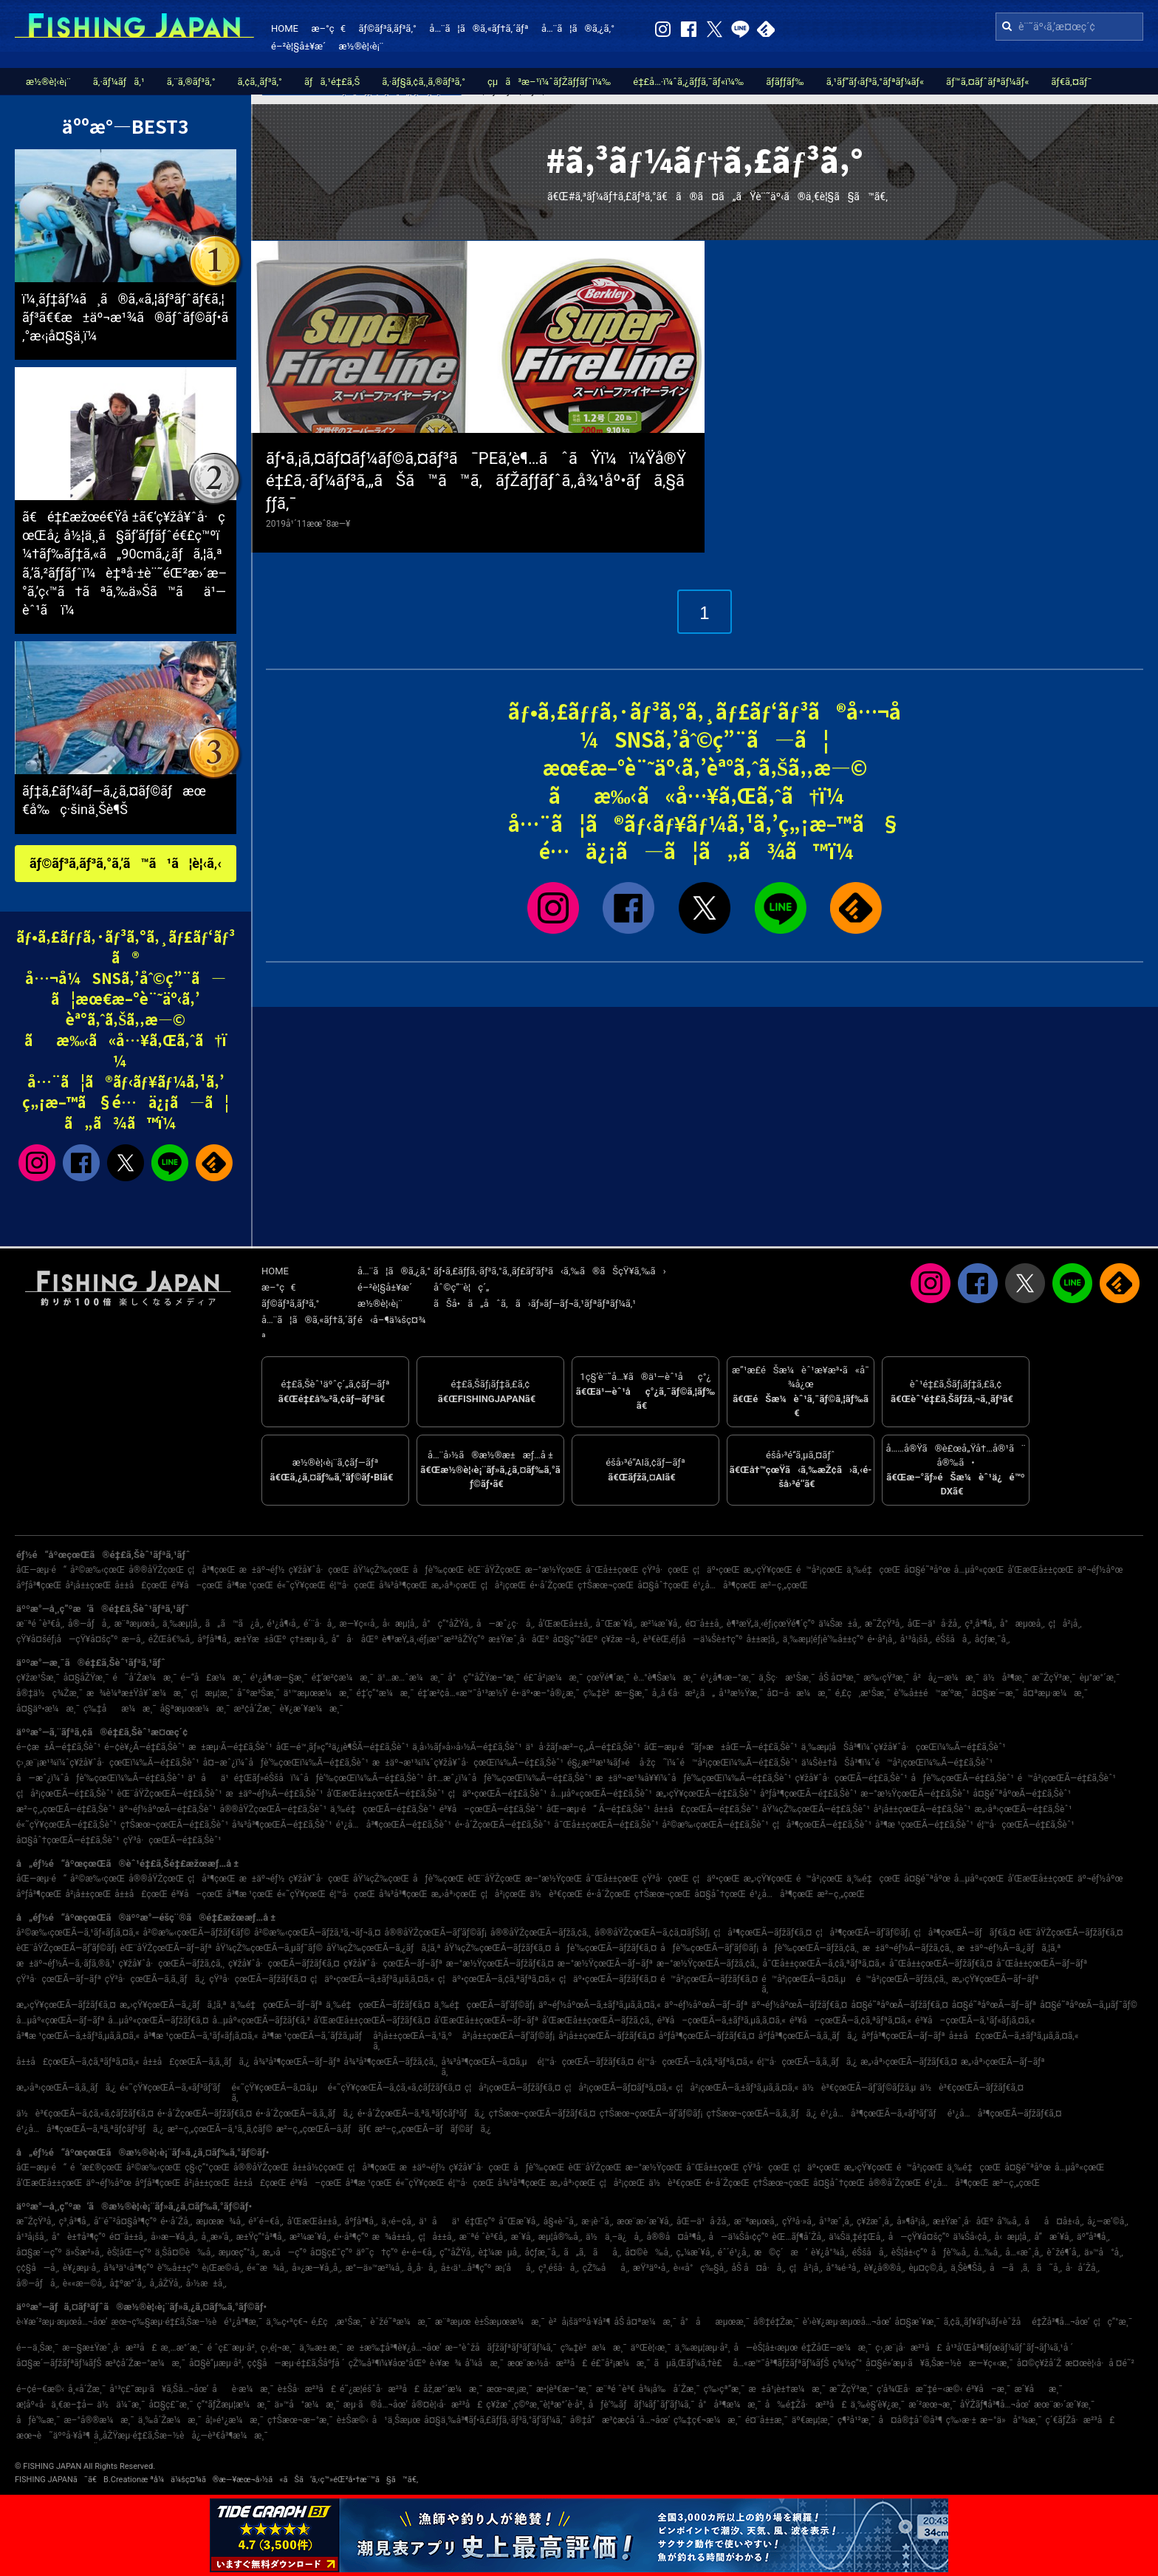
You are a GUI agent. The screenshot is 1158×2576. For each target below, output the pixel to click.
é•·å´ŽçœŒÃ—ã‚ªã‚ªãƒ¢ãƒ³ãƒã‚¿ (421, 2113)
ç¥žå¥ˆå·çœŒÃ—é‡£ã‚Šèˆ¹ (851, 1778)
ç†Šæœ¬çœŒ (606, 1585)
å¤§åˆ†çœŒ (663, 1585)
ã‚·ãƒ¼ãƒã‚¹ (119, 81)
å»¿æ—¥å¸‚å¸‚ (316, 2268)
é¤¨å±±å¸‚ (704, 1624)
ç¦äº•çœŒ (716, 1570)
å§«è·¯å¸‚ (561, 2221)
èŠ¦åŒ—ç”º (129, 2252)
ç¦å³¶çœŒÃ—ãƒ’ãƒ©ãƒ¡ (862, 1932)
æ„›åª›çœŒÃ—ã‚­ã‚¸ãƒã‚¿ (66, 2088)
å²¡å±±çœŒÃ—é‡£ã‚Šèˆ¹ (922, 1809)
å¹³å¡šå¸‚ (916, 1639)
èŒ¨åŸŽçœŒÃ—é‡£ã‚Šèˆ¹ (169, 1793)
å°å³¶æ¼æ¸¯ (729, 2404)
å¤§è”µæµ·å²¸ (216, 2363)
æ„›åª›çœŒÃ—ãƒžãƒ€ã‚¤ (908, 2062)
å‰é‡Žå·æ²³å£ (806, 2404)
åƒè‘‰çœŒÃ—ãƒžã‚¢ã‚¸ (810, 1948)
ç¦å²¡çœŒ (504, 1585)
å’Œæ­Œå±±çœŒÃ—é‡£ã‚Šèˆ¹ (385, 1793)
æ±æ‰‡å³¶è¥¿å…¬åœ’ (393, 2348)
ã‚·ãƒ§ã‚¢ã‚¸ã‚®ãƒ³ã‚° (423, 81)
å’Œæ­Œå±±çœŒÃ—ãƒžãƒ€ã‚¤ (372, 2020)
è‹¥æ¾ (446, 2363)
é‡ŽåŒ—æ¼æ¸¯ (836, 2348)
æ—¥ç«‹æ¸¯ (991, 2363)
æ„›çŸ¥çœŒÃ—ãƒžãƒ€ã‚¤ (66, 2005)
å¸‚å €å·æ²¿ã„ (684, 1693)
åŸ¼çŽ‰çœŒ (381, 1570)
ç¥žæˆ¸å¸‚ (875, 2221)
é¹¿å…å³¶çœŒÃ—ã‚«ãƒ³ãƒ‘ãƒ (882, 2113)
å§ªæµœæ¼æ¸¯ (195, 1709)
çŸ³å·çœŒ (666, 1570)
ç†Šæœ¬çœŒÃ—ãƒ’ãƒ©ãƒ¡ (651, 2113)
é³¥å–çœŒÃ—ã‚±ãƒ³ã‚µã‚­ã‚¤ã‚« (721, 2020)
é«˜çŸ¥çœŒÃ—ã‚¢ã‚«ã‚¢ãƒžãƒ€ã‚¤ (394, 2088)
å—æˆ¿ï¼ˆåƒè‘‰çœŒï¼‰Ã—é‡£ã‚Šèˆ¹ (100, 1778)
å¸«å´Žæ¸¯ (87, 2389)
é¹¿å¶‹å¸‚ (283, 1624)
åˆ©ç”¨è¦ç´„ (462, 1287)
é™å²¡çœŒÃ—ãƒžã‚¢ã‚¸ (902, 1979)
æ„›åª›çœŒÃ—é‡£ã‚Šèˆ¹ (1023, 1809)
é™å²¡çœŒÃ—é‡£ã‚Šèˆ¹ (1067, 1778)
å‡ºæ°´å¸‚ (127, 2283)
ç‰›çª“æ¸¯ (724, 2389)
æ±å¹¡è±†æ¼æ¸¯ (787, 2389)
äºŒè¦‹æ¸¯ (651, 2348)
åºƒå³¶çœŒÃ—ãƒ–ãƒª (903, 2036)
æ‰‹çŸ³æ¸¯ (886, 1678)
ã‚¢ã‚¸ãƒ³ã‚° (260, 81)
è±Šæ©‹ (353, 2420)
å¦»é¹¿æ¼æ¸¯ (234, 2420)
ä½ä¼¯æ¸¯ (121, 2404)
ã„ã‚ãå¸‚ (592, 2252)
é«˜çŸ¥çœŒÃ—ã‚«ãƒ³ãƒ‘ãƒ (173, 2088)
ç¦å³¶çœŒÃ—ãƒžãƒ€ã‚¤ (762, 1932)
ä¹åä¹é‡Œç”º (457, 2221)
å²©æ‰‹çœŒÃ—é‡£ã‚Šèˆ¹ (715, 1825)
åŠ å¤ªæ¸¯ (839, 1678)
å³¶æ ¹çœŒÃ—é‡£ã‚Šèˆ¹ (924, 1825)
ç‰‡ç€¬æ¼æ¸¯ (707, 2420)
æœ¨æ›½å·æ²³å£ (547, 2363)
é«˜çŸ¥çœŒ (301, 1585)
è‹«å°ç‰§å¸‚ (701, 2268)
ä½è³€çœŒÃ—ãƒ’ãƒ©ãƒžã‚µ (859, 2088)
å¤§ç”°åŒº (574, 1639)
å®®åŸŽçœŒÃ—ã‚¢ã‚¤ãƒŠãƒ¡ (652, 1932)
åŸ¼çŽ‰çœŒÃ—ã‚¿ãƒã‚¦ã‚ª (383, 1948)
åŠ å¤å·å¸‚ (758, 2268)
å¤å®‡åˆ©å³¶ (910, 2420)
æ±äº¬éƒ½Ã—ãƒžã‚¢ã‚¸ (908, 1948)
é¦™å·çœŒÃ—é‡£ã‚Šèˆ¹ (1026, 1825)
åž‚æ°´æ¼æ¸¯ (453, 2389)
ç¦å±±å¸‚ (436, 2237)
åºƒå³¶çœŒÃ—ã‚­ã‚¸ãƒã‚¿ (808, 2036)
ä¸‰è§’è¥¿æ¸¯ (877, 2404)
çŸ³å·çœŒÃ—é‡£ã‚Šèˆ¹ (172, 1840)
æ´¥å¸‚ (523, 2237)
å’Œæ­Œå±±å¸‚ (565, 1624)
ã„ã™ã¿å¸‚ (234, 1624)
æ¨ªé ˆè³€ (615, 2389)
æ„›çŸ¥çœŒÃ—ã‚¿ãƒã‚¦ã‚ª (173, 2005)
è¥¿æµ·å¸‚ (81, 2268)
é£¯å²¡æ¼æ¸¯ (553, 1678)
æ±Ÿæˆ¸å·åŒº (518, 1639)
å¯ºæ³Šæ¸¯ (258, 1693)
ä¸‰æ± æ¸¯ (321, 2348)
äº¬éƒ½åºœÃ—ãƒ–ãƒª (706, 2005)
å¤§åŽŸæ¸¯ (86, 1678)
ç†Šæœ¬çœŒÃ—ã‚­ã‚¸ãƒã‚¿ (762, 2113)
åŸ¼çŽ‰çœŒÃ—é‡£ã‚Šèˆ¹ (816, 1809)
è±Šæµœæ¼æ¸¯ (509, 2322)
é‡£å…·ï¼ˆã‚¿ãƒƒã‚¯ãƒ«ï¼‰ (688, 81)
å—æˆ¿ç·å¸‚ (505, 1624)
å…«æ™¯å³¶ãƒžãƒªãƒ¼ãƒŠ (781, 2363)
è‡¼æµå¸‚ (500, 2252)
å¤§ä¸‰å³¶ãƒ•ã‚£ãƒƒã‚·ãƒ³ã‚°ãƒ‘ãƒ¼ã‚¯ (495, 2420)
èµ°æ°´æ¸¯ (1100, 1678)
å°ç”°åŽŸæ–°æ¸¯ (484, 1678)
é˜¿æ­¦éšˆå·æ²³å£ (379, 2389)
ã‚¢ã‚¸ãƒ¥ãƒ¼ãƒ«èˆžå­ (986, 2322)
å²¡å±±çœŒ (89, 1585)
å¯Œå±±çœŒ (612, 1570)
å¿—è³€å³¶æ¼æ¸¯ (229, 2435)
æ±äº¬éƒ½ (262, 1570)
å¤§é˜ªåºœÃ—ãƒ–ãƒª (994, 2005)
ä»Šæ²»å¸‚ (84, 2252)
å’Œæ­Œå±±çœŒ (1040, 1570)
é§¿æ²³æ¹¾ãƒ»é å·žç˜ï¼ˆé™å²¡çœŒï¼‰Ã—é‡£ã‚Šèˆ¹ (682, 1762)
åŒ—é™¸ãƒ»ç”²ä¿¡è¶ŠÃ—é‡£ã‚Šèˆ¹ (342, 1747)
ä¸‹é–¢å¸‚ (398, 2221)
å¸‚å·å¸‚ (422, 2268)
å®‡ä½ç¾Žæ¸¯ (49, 1693)
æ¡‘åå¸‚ (515, 2268)
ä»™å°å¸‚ (1103, 2252)
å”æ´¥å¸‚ (1053, 2237)
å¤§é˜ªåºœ (927, 1570)
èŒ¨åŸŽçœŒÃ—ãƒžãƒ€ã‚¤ (1071, 1932)
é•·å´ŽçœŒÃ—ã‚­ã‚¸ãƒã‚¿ (305, 2113)
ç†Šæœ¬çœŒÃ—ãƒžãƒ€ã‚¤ (542, 2113)
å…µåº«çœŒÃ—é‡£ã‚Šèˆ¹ (600, 1793)
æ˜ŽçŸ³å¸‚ (884, 1624)
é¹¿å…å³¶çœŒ (724, 1585)
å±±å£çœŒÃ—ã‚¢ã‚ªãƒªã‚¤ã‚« (77, 2062)
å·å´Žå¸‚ (1083, 2268)
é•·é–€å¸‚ (419, 2252)
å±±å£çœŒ (141, 1585)
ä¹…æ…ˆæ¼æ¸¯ (410, 1678)
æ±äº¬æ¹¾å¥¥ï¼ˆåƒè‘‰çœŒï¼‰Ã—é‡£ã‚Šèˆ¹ (693, 1778)
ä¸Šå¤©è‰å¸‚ (185, 2252)
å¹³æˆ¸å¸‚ (836, 2221)
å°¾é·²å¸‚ (843, 2268)
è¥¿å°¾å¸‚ (830, 2252)
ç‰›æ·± (961, 2420)
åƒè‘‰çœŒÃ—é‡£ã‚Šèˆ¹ (962, 1778)
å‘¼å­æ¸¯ (484, 2363)
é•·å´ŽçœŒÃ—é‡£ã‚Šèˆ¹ (502, 1825)
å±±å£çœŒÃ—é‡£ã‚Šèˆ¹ (706, 1809)
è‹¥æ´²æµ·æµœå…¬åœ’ (62, 2322)
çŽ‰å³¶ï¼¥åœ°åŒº (387, 2363)
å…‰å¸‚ (987, 2252)
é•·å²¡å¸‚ (881, 1639)
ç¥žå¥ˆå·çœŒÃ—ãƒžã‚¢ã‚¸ (172, 1963)
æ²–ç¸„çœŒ (784, 1585)
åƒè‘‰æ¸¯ (38, 2420)
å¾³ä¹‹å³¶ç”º (128, 2268)
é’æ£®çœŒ (96, 2167)
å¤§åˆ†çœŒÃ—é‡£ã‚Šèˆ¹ (68, 1840)
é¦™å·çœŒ (352, 1585)
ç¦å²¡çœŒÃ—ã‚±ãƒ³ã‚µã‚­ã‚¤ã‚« (737, 2088)
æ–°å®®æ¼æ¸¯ (99, 2420)
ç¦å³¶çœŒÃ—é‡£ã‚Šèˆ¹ (821, 1825)
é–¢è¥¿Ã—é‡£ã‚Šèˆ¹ (144, 1747)
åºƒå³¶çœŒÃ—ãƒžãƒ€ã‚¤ (707, 2036)
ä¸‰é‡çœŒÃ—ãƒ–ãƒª (276, 2005)
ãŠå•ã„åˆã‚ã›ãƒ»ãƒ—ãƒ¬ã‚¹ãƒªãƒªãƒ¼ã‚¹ (535, 1303)
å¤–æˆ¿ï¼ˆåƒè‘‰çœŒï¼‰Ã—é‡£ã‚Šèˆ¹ (286, 1762)
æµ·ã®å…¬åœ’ (375, 2404)
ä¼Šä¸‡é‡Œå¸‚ (856, 2237)
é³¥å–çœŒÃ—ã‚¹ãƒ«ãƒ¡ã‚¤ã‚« (975, 2020)
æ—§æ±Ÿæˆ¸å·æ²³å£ (109, 2348)
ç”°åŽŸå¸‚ (456, 2252)
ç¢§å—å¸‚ (37, 2268)
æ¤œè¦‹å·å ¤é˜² (1099, 2363)
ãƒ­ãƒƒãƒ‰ (785, 81)
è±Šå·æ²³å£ (307, 2389)
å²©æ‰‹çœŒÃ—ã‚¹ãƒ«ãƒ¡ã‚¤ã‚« (78, 1932)
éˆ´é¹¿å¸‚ (734, 2252)
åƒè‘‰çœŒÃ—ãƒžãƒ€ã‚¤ (606, 1948)
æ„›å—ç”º (284, 2252)
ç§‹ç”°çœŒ (207, 2167)
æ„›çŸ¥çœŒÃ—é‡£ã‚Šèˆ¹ (706, 1793)
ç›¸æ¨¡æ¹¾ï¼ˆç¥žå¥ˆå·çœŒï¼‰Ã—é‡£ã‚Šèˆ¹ (107, 1762)
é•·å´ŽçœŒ (552, 1585)
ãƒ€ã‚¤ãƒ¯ (1071, 81)
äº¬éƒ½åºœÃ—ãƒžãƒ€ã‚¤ (799, 2005)
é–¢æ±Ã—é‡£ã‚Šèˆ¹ (58, 1747)
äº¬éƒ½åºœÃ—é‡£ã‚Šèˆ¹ (167, 1809)
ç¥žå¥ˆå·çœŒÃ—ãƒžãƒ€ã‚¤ (284, 1963)
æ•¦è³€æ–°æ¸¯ (564, 2389)
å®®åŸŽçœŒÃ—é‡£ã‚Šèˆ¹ (272, 1809)
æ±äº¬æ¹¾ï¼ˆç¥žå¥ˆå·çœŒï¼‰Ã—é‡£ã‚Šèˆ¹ (467, 1762)
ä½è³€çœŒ (556, 1894)
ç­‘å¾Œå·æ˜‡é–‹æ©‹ (919, 2389)
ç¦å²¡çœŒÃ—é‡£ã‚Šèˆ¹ (64, 1793)
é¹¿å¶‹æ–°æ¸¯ (728, 1678)
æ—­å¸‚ (132, 1639)
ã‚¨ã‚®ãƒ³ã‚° (191, 81)
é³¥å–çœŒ (197, 1585)
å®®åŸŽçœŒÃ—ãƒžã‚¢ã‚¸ (540, 1932)
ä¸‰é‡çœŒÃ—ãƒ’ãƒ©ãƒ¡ (484, 2005)
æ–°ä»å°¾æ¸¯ (1011, 2420)
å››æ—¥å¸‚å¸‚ (174, 2237)
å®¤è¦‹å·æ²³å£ (446, 2404)
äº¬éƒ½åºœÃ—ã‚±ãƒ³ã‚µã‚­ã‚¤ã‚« (599, 2005)
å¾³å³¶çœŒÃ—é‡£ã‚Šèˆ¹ (282, 1825)
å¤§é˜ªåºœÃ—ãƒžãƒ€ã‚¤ (899, 2005)
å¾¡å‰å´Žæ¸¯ (669, 2389)
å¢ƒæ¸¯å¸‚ (992, 1639)
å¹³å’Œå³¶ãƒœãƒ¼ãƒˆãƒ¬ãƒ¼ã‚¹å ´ (1009, 2348)
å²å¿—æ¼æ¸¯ (946, 1678)
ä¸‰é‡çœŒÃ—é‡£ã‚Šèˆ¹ (383, 1809)
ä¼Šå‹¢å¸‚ (972, 2237)
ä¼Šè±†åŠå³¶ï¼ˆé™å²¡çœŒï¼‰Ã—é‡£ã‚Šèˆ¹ (897, 1762)
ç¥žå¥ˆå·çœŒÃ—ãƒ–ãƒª (392, 1963)
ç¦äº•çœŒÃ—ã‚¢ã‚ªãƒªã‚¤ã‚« (496, 1979)
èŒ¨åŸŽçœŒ (494, 1570)
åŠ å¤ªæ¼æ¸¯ (645, 2322)
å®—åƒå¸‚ (89, 1624)
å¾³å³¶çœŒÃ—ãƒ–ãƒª (296, 2062)
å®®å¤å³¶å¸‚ (675, 2237)
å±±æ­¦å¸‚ (762, 1639)
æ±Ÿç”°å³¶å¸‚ (261, 2237)
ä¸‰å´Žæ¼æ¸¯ (170, 2420)
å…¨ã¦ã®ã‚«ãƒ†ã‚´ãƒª (478, 28)
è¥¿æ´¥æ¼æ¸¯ (311, 1709)
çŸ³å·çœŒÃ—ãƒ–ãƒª (58, 1979)
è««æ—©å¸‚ (84, 2283)
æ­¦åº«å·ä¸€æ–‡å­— (54, 2404)
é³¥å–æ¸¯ (988, 2389)
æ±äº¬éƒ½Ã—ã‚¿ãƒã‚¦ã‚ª (1009, 1948)
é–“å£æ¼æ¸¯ (214, 1678)
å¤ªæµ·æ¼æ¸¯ (1055, 1693)
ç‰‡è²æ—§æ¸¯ (615, 1693)
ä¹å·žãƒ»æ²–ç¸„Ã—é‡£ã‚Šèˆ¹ (583, 1747)
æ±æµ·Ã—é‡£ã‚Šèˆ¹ (230, 1747)
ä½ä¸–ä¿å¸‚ (614, 2237)
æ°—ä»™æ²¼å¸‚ (375, 2268)
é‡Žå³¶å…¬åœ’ (1060, 2322)
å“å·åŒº (355, 1639)
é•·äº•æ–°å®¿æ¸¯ (545, 1693)
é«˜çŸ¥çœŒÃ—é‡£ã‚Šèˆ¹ (66, 1825)
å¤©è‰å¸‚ (648, 2252)
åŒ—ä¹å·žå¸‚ (935, 1624)
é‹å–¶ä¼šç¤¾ (391, 1319)
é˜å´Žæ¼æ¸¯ (144, 1678)
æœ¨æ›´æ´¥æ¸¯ (1064, 2404)
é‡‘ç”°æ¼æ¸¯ (385, 1693)
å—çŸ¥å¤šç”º (919, 2237)
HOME (284, 28)
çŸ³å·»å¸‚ (798, 2221)
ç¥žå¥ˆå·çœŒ (319, 1570)
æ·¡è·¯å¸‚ (597, 2221)
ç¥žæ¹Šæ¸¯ (38, 1678)
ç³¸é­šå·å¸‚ (558, 2268)
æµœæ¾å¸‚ (220, 2221)
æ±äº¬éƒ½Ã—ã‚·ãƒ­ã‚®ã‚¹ (65, 1963)
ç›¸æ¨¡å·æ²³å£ (908, 2348)
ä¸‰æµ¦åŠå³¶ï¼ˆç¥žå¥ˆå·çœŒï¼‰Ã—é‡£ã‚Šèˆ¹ (903, 1747)
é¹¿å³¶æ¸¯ (243, 2322)
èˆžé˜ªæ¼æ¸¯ (400, 2322)
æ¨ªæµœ (452, 2322)
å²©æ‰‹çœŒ (97, 1570)
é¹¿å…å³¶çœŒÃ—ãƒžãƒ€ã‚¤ (1005, 2113)
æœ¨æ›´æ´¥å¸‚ (645, 2221)
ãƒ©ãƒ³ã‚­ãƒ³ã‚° (387, 28)
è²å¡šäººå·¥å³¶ (580, 2322)
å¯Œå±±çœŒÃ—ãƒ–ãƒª (1041, 1963)
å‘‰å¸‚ (1009, 2221)
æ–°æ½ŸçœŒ (553, 1570)
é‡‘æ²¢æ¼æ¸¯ (343, 1678)
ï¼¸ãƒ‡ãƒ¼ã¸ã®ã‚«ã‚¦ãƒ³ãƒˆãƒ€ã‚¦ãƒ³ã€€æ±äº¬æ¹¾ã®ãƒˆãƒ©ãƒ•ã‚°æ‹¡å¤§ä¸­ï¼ (125, 317)
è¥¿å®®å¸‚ (884, 2268)
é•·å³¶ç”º (351, 2237)
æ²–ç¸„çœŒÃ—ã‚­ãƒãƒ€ (323, 2129)
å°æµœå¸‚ (1022, 1624)
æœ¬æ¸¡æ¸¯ (509, 2389)
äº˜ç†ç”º (377, 2252)
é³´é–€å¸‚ (265, 2221)
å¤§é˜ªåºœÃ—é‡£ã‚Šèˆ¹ (1022, 1793)
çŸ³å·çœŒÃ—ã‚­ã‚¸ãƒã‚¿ (155, 1979)
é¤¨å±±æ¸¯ (766, 2420)
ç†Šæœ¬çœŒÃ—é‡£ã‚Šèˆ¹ (174, 1825)
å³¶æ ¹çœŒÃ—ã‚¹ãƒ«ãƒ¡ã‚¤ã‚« (200, 2036)
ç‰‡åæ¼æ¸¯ (120, 1709)
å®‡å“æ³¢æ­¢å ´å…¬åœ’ (620, 2420)
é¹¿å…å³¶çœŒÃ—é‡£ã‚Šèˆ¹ (393, 1825)
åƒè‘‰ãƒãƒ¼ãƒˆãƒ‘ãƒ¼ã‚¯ (642, 2404)
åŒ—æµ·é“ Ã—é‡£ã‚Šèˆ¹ (599, 1809)
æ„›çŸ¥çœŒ (768, 1570)
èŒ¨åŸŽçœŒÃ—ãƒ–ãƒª (166, 1948)
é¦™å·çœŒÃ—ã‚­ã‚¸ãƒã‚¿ (807, 2062)
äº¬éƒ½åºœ (1100, 1570)
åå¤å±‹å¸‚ (1053, 2221)
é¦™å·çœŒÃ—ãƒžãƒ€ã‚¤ (585, 2062)
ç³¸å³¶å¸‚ (980, 1624)
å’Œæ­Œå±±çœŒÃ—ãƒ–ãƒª (486, 2020)
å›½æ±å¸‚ (206, 2283)
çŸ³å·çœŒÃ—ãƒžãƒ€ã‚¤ (257, 1979)
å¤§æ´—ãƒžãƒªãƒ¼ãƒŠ (58, 2363)
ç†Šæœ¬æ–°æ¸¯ (300, 2420)
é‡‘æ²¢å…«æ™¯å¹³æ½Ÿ (462, 1693)
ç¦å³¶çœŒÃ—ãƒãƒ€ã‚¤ (964, 1932)
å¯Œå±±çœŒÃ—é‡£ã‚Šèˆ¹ (606, 1825)
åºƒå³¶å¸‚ (213, 1639)
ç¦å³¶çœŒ (212, 1570)
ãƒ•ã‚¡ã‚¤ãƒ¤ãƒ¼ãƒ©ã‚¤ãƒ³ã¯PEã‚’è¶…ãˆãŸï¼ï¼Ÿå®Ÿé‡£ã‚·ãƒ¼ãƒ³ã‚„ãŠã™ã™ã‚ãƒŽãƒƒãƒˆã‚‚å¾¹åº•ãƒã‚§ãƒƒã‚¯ (476, 481)
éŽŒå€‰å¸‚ (171, 1639)
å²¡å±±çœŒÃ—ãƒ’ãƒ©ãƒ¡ (508, 2036)
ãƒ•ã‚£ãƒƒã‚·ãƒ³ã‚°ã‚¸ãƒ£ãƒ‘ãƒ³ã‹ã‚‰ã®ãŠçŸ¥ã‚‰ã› (550, 1271)
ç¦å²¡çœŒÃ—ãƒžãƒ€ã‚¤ (513, 2088)
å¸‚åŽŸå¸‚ (165, 2283)
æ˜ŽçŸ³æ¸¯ (1053, 1678)
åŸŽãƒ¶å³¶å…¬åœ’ (995, 2404)
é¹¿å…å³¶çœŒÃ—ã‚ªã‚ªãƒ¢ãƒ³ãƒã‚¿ (90, 2129)
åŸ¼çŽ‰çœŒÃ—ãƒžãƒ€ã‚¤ (498, 1948)
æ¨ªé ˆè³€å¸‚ (40, 1624)
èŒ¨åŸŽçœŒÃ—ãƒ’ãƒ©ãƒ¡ (66, 1948)
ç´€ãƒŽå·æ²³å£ (1080, 2420)
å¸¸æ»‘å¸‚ (217, 2237)
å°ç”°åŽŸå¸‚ (447, 1624)
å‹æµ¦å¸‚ (401, 1624)
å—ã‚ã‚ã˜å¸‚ (1026, 2268)
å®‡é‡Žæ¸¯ (776, 2322)
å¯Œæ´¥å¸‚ (616, 1624)
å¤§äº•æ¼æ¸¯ (48, 1709)
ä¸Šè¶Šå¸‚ (968, 2268)
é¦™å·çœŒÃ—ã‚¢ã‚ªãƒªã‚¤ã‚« (695, 2062)
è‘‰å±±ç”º (178, 2268)
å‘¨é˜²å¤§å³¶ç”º (125, 2221)
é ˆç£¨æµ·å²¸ (232, 2348)
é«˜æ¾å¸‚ (267, 2268)
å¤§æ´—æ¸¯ (994, 1693)
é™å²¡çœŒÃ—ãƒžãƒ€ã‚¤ (709, 1979)
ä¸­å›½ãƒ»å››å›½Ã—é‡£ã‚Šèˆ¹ (466, 1747)
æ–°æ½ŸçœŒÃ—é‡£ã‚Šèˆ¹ (914, 1793)
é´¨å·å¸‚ (320, 1624)
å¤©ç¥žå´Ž (1039, 2363)
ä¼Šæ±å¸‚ (839, 1624)
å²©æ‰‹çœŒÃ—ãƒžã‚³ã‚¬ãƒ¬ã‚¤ (317, 1932)
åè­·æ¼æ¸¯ (243, 2389)
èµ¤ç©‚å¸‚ (927, 2268)
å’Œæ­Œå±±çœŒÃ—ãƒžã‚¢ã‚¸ (598, 2020)
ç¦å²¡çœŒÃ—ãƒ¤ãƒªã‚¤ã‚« (618, 2088)
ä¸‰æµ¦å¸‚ (182, 1624)
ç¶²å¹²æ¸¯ (856, 2420)
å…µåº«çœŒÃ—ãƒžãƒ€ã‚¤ (158, 2020)
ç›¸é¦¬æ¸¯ (278, 2348)
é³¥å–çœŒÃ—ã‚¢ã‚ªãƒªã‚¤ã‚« (850, 2020)
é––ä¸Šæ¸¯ (37, 2348)
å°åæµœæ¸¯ (715, 2322)
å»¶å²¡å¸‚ (913, 2221)
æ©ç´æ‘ (780, 2252)
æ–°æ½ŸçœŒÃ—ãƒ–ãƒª (605, 1963)
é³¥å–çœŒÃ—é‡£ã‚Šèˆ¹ (491, 1809)
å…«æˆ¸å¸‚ (1024, 2252)
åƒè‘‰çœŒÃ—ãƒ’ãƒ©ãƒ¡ (709, 1948)
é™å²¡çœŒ (819, 1570)
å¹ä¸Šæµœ (396, 2420)
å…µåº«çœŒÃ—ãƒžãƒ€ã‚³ (261, 2020)
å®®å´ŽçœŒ (894, 2183)
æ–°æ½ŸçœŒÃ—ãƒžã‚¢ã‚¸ (708, 1963)
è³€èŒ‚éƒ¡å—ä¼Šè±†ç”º (693, 1639)
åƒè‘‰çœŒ (438, 1570)
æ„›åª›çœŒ (454, 1585)
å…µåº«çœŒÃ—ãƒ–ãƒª (60, 2020)
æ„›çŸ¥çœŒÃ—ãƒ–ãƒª (994, 1979)
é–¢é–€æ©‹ (40, 2389)
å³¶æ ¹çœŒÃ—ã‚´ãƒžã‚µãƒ (315, 2036)
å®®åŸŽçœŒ (156, 1570)
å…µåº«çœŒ (979, 1570)
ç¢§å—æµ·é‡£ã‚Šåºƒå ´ (296, 2363)
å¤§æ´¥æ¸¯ (916, 2322)
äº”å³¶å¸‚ (1093, 2237)
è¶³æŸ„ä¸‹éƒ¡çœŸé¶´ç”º (771, 1624)
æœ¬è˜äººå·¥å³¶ (53, 2435)
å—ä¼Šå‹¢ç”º (739, 2237)
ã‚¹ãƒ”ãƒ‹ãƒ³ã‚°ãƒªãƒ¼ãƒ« (875, 81)
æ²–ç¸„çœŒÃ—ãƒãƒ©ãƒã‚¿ (433, 2129)
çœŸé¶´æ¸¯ (608, 1678)
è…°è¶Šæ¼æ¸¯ (665, 1678)
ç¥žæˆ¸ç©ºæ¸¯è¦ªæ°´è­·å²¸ (535, 2404)
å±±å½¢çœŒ (318, 2167)
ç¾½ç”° (847, 2363)
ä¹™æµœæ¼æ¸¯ (318, 1693)
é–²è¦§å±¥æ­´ (298, 46)
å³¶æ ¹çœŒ (250, 1585)
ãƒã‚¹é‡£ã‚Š (332, 81)
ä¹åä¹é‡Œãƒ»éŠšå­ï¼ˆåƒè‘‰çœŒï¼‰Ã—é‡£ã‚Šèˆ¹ (305, 1778)
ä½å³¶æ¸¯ (1005, 1678)
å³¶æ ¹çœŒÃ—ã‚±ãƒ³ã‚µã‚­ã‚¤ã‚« (78, 2036)
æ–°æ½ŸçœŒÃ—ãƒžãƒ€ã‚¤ (500, 1963)
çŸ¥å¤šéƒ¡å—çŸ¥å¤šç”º (66, 1639)
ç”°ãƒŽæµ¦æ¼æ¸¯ (233, 2404)
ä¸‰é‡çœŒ (873, 1570)
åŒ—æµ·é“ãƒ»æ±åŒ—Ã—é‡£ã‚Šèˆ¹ (721, 1747)
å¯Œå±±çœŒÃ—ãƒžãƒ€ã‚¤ (941, 1963)
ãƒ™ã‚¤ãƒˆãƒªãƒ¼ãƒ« (987, 81)
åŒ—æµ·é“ (41, 1570)
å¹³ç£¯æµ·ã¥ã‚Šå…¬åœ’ (158, 2389)
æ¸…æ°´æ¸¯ (181, 2348)
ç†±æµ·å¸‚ (308, 1639)
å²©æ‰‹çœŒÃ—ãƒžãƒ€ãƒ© (196, 1932)
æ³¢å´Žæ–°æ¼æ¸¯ (145, 2363)
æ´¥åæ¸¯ (1038, 2389)
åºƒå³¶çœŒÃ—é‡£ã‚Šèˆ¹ (808, 1793)
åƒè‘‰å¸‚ (950, 2252)
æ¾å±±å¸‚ (393, 2237)
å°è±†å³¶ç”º (79, 2237)
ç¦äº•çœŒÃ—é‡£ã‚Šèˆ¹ (497, 1793)
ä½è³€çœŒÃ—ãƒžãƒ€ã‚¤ (971, 2088)
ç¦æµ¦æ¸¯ (212, 1693)
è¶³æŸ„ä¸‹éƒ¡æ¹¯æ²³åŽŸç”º (433, 1639)
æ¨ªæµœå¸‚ (136, 1624)
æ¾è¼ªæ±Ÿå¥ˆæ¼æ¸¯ (136, 1693)
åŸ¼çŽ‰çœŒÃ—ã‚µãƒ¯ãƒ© (269, 1948)
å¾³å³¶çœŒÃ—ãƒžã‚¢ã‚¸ (391, 2062)
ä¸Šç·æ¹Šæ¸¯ (786, 1678)
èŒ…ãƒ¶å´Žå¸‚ (799, 2237)
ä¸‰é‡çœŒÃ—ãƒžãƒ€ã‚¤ (378, 2005)
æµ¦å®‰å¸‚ (560, 2237)
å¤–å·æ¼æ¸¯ (799, 1693)
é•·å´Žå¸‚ (176, 2221)
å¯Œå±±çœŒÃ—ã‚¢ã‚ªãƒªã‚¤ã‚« (823, 1963)
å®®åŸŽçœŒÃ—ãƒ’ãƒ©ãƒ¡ (436, 1932)
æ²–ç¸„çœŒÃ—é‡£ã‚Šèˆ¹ (65, 1809)
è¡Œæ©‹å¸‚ (222, 2268)
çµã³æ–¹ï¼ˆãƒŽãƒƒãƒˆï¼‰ (549, 81)
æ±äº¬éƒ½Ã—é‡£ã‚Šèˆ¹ (274, 1793)
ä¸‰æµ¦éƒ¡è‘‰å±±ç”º (823, 1639)
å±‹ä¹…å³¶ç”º (466, 2268)
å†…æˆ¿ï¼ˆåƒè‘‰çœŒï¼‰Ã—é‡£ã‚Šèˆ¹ (510, 1778)
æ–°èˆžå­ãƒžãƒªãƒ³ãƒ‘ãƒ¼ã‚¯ (501, 2348)
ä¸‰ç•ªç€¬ (286, 2322)
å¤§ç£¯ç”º (331, 2252)
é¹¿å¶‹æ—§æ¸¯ (279, 1678)
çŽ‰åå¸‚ (606, 2268)
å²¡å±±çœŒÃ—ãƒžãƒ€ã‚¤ (606, 2036)
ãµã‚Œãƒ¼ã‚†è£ (691, 2363)
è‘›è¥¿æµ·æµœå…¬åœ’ (847, 2322)
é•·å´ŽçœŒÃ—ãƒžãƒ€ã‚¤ (204, 2113)
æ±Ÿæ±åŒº (260, 1639)
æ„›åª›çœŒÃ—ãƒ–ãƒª (1003, 2062)
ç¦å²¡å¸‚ (1065, 1624)
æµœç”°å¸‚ (239, 2252)
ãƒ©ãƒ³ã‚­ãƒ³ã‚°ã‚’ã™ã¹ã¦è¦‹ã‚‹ (126, 863)
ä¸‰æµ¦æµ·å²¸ (702, 2348)
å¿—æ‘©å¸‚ (1107, 2221)
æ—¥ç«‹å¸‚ (359, 1624)
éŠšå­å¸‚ (953, 1639)
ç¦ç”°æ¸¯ (1112, 2322)
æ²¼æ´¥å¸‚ (660, 1624)
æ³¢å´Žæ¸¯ (254, 1709)
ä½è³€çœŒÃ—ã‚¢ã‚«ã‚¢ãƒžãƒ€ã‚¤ (85, 2113)
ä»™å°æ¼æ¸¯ (307, 2404)
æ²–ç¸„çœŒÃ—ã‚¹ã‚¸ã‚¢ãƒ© (220, 2129)
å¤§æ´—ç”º (39, 2252)
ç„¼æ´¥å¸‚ (695, 2252)
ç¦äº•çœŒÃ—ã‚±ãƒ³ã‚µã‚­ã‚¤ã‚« (372, 1979)
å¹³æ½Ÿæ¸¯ (741, 1693)
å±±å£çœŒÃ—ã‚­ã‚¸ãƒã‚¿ (196, 2062)
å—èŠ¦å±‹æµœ (765, 2348)
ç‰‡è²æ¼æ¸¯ (594, 2348)
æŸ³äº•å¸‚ (651, 2268)
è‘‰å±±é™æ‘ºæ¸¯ (930, 1693)
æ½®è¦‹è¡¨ (361, 46)
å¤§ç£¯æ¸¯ (171, 2404)
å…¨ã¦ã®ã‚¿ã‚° (577, 28)
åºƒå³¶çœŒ (39, 1585)
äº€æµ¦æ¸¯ (813, 2420)
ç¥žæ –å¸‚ (620, 1639)
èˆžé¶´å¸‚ (1063, 2252)
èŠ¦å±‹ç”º (909, 2252)
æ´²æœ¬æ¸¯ (932, 2404)
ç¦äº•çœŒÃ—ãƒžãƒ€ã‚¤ (608, 1979)
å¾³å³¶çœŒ (403, 1585)
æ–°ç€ (328, 28)
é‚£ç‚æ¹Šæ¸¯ (863, 1693)
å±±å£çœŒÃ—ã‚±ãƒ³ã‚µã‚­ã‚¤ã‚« (1014, 2036)
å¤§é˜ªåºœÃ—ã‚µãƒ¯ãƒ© (1088, 2005)
